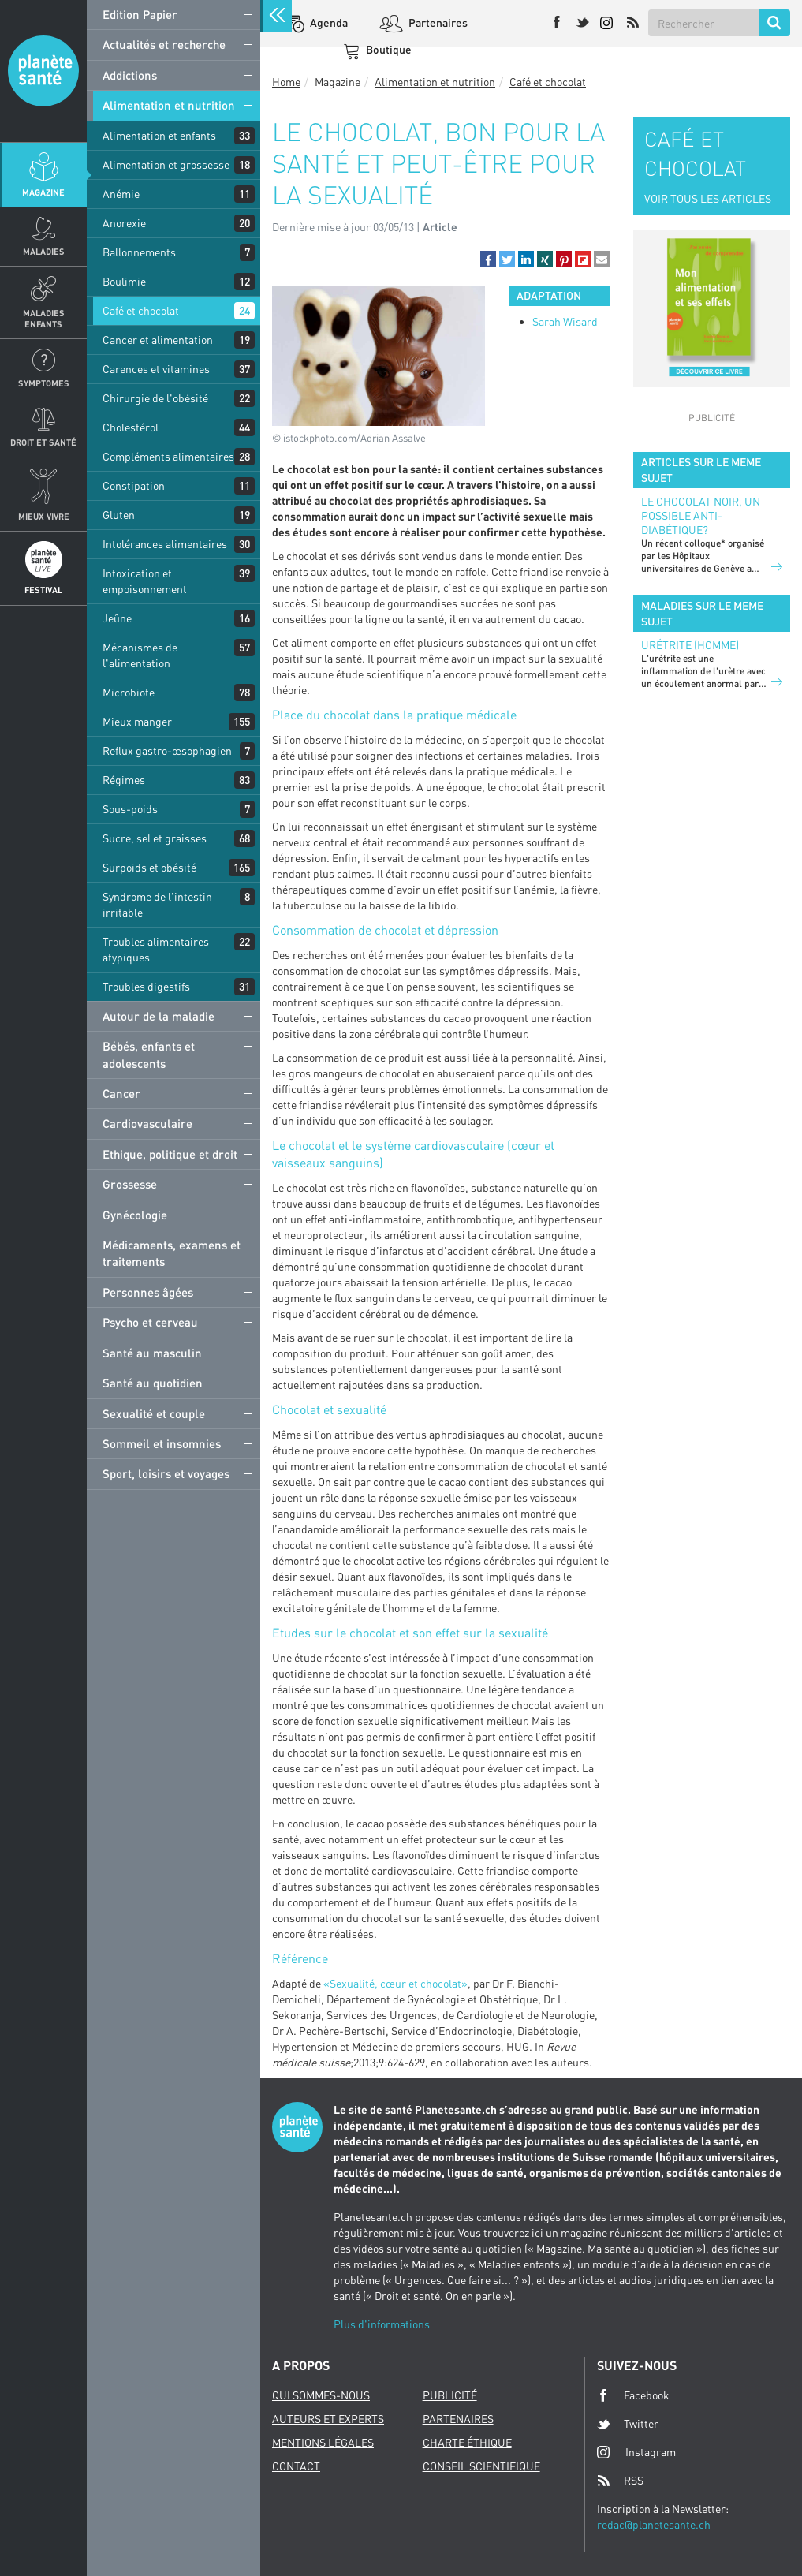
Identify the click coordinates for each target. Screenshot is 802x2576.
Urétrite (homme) (690, 644)
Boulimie (124, 281)
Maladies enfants (44, 318)
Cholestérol (131, 427)
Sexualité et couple (154, 1413)
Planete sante (43, 70)
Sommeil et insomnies (162, 1443)
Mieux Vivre (43, 516)
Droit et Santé (43, 442)
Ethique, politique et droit (170, 1154)
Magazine (43, 192)
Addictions (130, 75)
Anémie (121, 193)
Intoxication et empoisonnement (145, 580)
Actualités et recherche (164, 44)
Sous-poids (130, 809)
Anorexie (124, 223)
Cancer (121, 1093)
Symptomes (43, 383)
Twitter (627, 2424)
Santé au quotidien (153, 1383)
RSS (620, 2480)
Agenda (328, 22)
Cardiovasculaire (147, 1123)
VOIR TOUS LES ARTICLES (707, 198)
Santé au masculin (152, 1353)
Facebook (633, 2395)
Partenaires (437, 22)
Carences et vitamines (156, 368)
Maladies (44, 251)
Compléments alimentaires (168, 456)
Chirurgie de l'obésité (155, 398)
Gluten (119, 514)
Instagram (636, 2451)
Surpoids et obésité (149, 867)
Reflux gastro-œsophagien (167, 750)
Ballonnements (139, 252)
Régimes (124, 779)
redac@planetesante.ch (654, 2524)
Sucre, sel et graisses (155, 838)
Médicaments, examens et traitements (172, 1253)
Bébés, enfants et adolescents (149, 1054)
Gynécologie (135, 1215)
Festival (43, 589)
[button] (488, 259)
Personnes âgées (148, 1292)
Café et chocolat (141, 310)
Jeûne (117, 618)
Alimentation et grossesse (166, 164)
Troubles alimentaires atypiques (156, 949)
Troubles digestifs (146, 986)
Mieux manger (137, 721)
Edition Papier (140, 14)
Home (286, 81)
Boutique (388, 49)
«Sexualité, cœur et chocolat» (395, 1983)
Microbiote (129, 692)
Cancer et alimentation (158, 339)
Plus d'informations (382, 2324)
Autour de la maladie (158, 1016)
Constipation (134, 485)
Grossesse (130, 1184)
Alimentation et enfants (159, 135)
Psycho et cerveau (150, 1322)
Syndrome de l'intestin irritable (157, 904)
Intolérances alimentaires (165, 544)
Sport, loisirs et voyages (166, 1473)
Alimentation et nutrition (169, 105)
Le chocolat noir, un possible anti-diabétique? (700, 515)
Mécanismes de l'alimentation (140, 655)
